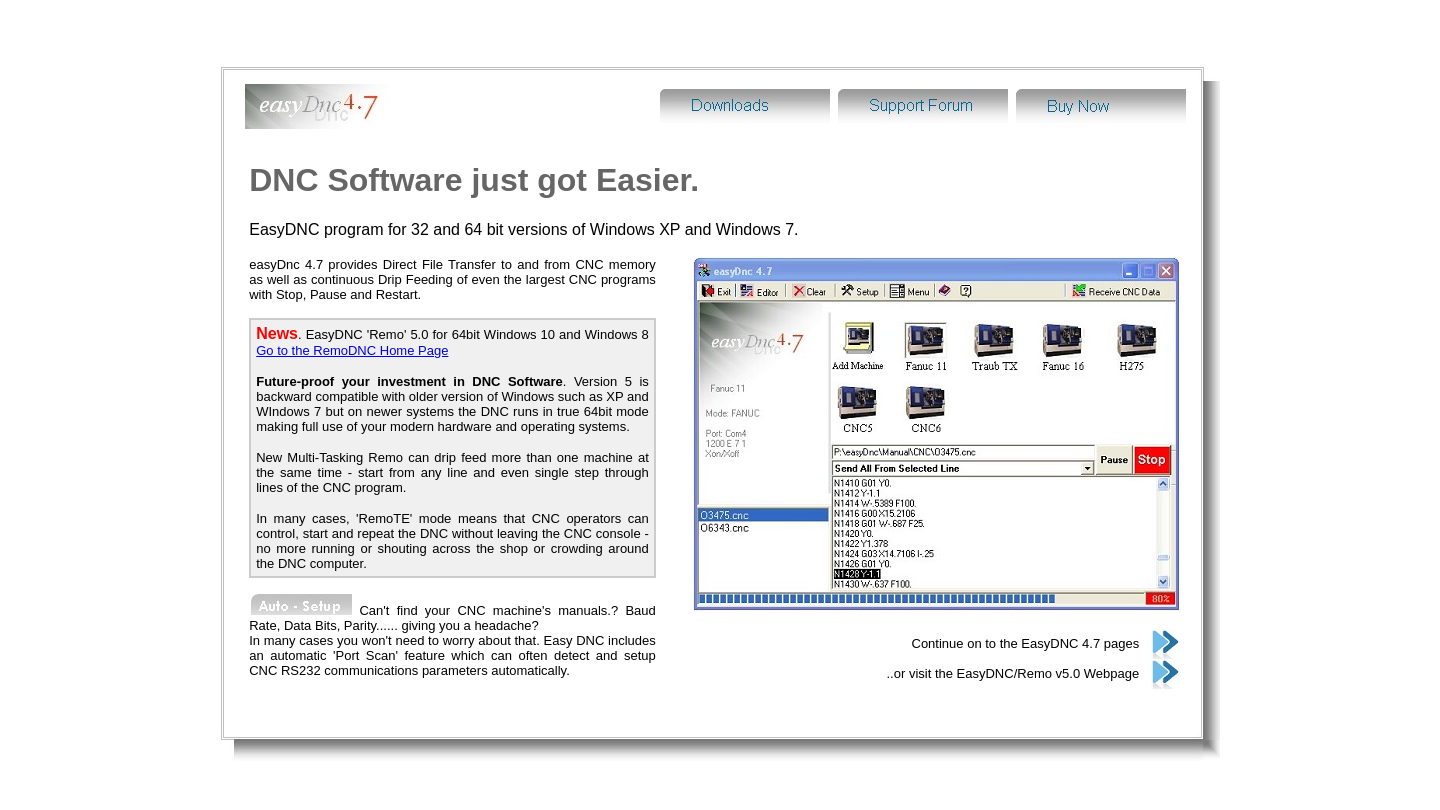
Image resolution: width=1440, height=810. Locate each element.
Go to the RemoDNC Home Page (352, 312)
